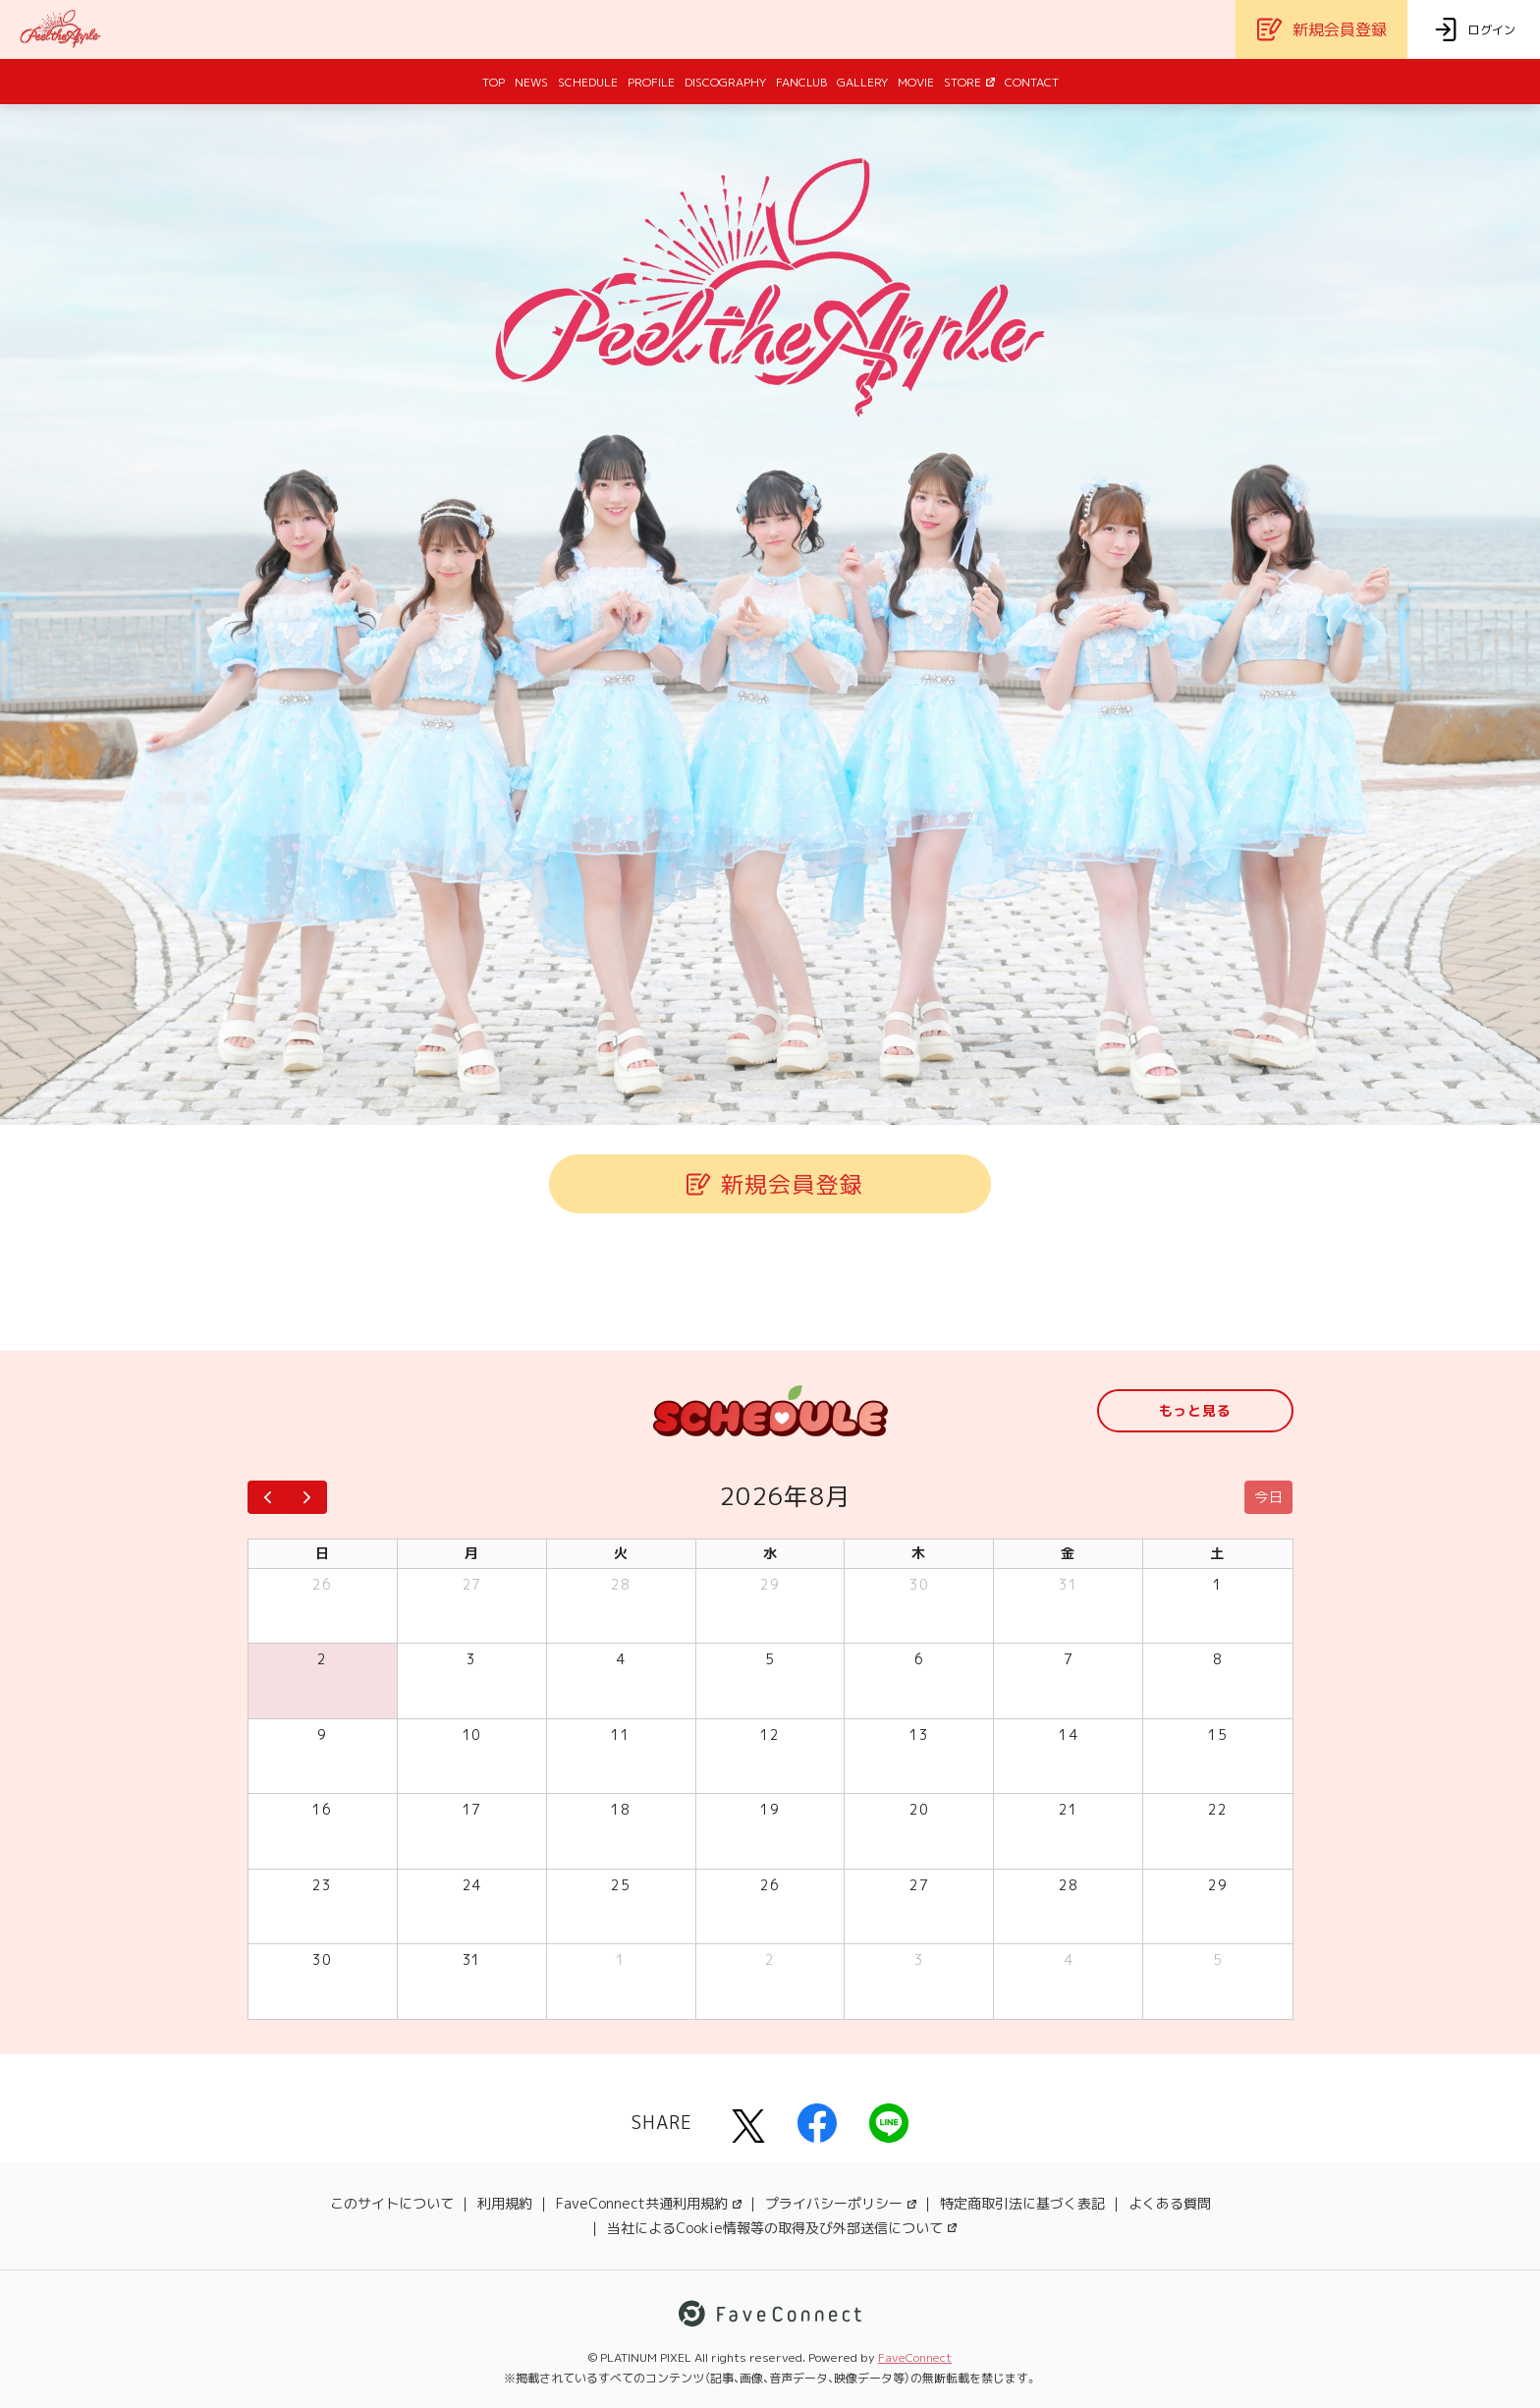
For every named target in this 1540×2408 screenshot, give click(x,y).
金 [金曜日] (1068, 1552)
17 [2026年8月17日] (472, 1809)
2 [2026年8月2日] (322, 1659)
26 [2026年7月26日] (321, 1584)
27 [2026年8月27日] (918, 1885)
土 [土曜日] (1217, 1552)
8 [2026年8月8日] (1218, 1659)
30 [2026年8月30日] (321, 1959)
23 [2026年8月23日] (321, 1885)
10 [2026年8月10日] (472, 1734)
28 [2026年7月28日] (620, 1584)
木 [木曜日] (918, 1552)
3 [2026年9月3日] (919, 1959)
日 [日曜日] (322, 1552)
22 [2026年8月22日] (1217, 1809)
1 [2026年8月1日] (1218, 1584)
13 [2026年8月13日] (918, 1734)
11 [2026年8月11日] (620, 1734)
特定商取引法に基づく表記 (1022, 2203)
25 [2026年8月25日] (620, 1885)
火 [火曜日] (621, 1552)
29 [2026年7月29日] (769, 1584)
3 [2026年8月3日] (471, 1659)
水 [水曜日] (770, 1552)
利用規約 (504, 2203)
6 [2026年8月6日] (919, 1659)
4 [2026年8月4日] (621, 1659)
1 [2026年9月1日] (621, 1959)
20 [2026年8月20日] (918, 1809)
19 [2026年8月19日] (769, 1809)
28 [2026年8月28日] (1068, 1885)
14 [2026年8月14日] (1068, 1734)
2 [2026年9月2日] (770, 1959)
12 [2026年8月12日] (769, 1734)
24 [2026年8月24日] (472, 1885)
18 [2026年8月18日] (620, 1809)
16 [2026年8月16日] (321, 1809)
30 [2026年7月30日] (918, 1584)
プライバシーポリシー (840, 2203)
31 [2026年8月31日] (472, 1959)
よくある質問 (1169, 2203)
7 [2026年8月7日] (1068, 1659)
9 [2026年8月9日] (322, 1734)
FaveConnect (915, 2357)
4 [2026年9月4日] (1068, 1959)
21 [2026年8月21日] (1068, 1809)
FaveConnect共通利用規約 (649, 2203)
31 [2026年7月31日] (1068, 1584)
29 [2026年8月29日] (1217, 1885)
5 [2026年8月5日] (770, 1659)
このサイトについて (392, 2203)
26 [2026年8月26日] (769, 1885)
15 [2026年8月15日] (1217, 1734)
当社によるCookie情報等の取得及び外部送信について (782, 2227)
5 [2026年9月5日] (1218, 1959)
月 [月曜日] (472, 1552)
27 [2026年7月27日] (472, 1584)
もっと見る (1195, 1410)
